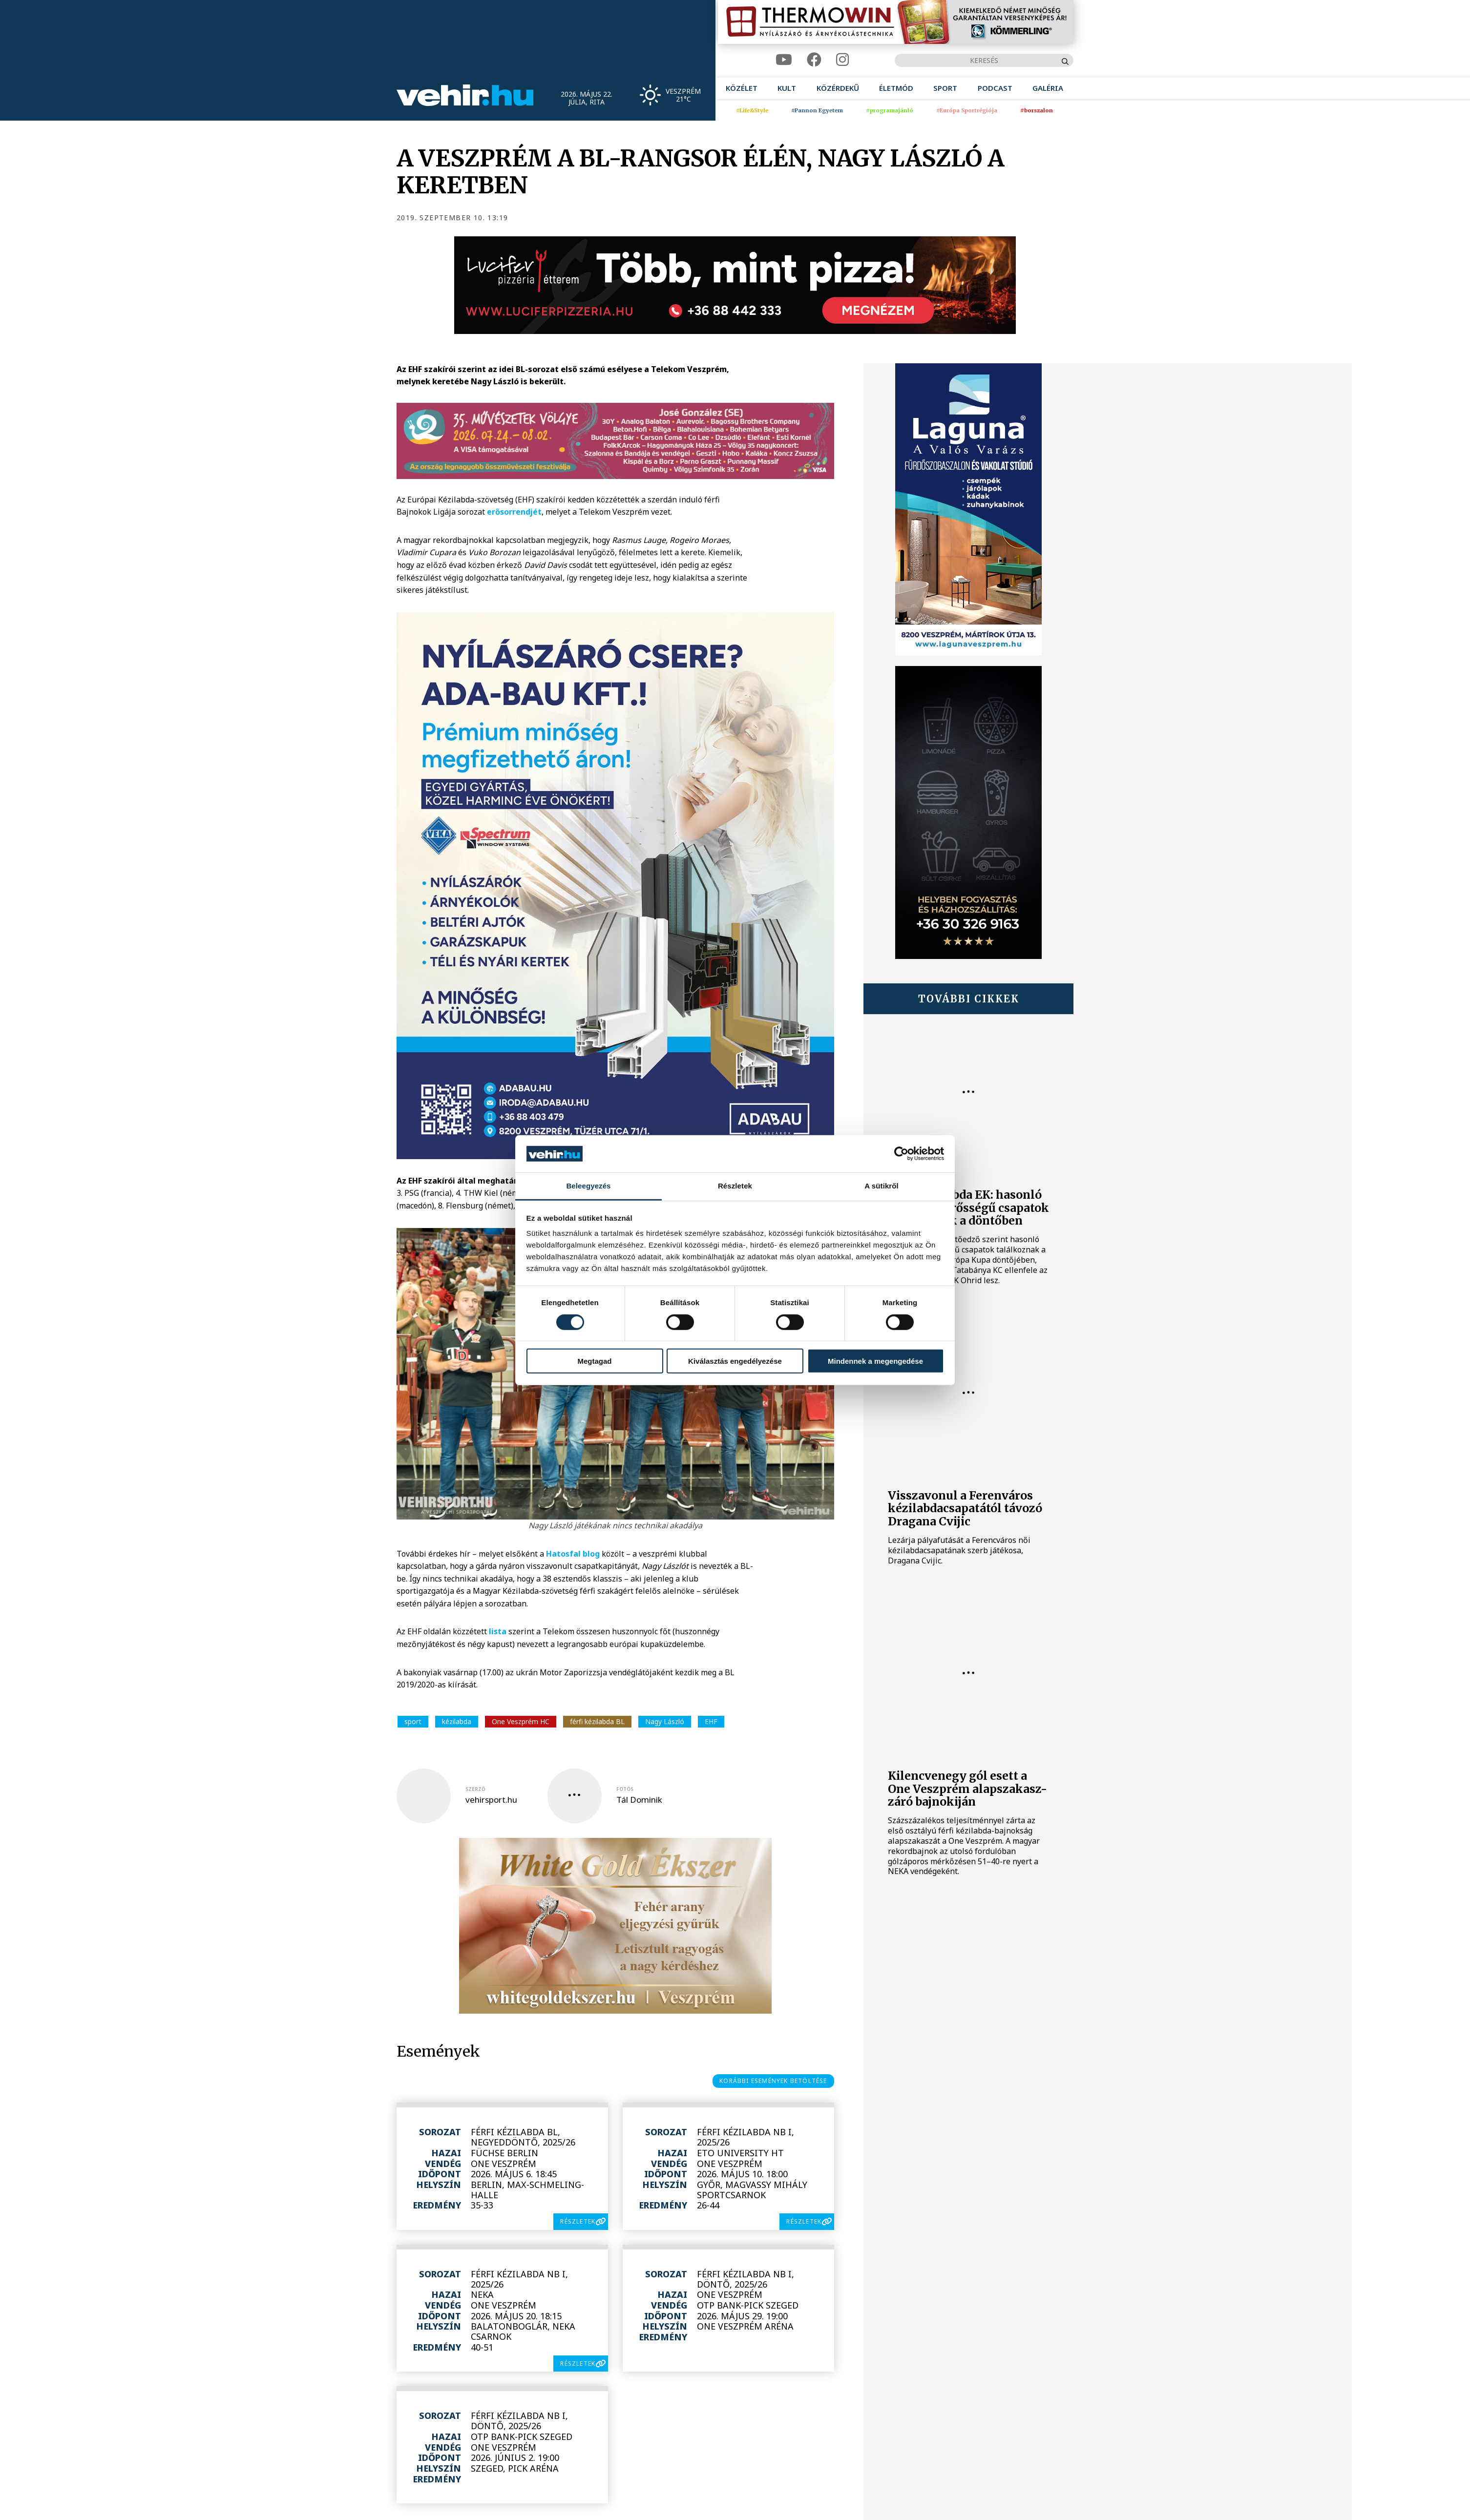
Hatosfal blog (573, 1553)
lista (497, 1631)
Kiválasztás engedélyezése (735, 1361)
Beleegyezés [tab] (588, 1186)
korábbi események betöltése (773, 2081)
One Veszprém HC (520, 1721)
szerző (475, 1789)
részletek (577, 2221)
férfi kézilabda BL (597, 1721)
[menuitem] (741, 88)
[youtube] (784, 60)
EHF (711, 1721)
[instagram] (842, 60)
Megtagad (594, 1361)
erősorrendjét (514, 511)
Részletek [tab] (735, 1186)
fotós (624, 1789)
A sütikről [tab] (881, 1186)
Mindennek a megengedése (875, 1361)
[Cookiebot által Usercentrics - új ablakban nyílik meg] (901, 1153)
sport (412, 1721)
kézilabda (456, 1721)
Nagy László (664, 1721)
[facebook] (814, 60)
